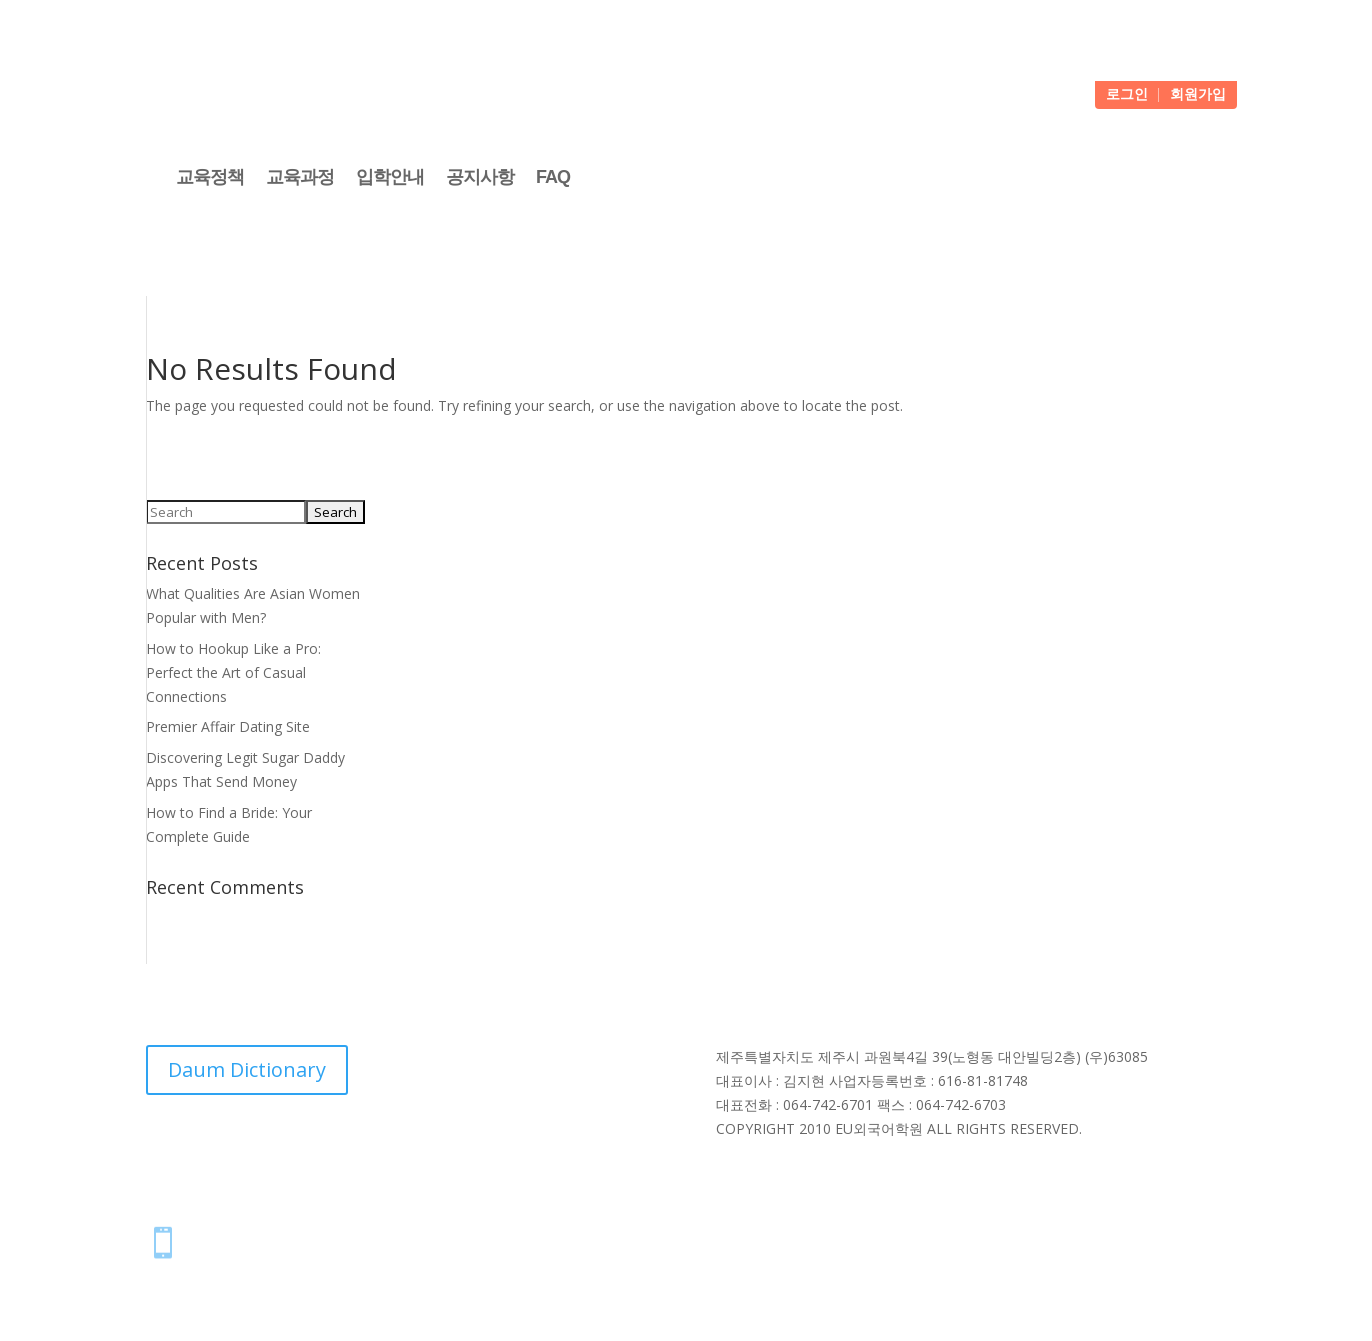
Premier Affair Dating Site (228, 726)
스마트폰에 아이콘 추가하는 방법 (326, 1237)
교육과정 (300, 177)
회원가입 (1198, 95)
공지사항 (480, 177)
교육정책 (210, 177)
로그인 (1127, 95)
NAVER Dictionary (401, 1149)
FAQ (553, 177)
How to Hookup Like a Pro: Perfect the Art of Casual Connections (233, 672)
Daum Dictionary (247, 1069)
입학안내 (390, 177)
